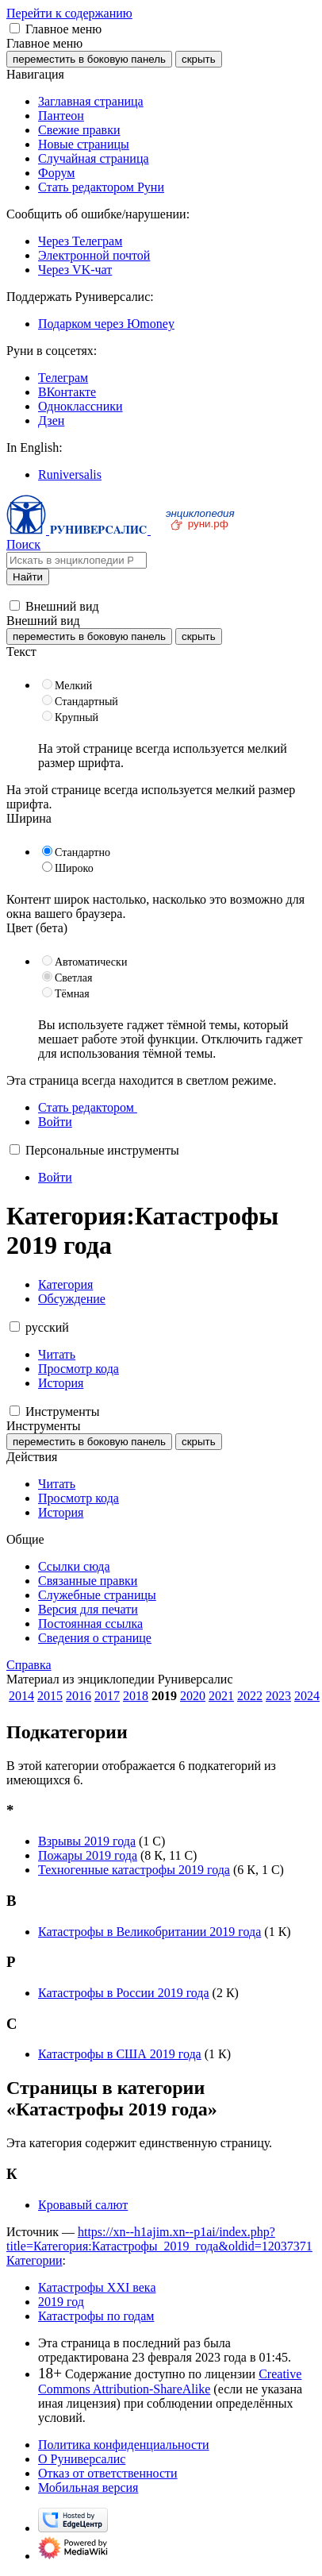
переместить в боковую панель (89, 59)
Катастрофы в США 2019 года (119, 2054)
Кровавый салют (83, 2205)
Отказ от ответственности (108, 2473)
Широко (74, 868)
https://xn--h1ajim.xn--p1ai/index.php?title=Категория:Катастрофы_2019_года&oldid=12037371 (159, 2239)
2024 (307, 1696)
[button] (15, 28)
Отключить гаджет (251, 1039)
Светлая (74, 978)
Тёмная (72, 994)
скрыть (199, 59)
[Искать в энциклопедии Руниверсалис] (76, 560)
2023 (278, 1696)
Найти (28, 577)
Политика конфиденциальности (123, 2444)
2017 (107, 1696)
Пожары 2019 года (87, 1855)
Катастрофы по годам (96, 2316)
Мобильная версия (88, 2487)
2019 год (61, 2301)
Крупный (76, 717)
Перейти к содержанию (69, 13)
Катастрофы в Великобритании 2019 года (149, 1931)
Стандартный (86, 702)
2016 (78, 1696)
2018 (135, 1696)
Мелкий (73, 686)
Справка (29, 1665)
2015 (50, 1696)
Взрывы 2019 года (87, 1841)
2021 (221, 1696)
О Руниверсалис (81, 2459)
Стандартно (82, 852)
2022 (250, 1696)
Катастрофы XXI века (96, 2287)
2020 (192, 1696)
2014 (21, 1696)
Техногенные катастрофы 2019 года (134, 1869)
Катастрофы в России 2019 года (123, 1992)
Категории (34, 2260)
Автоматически (91, 962)
